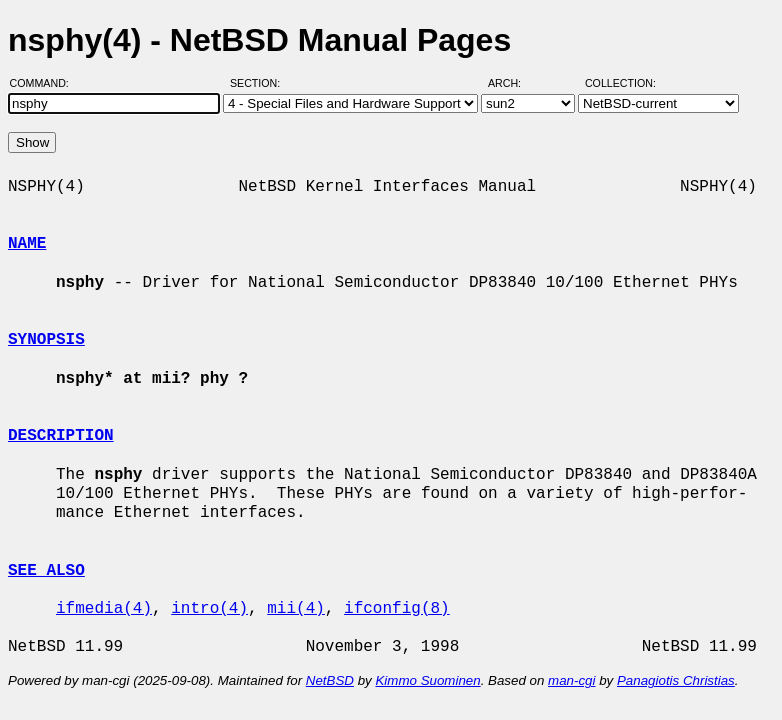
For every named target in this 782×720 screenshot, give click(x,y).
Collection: (620, 83)
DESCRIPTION (61, 436)
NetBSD (330, 680)
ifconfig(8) (397, 609)
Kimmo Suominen (427, 680)
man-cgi (571, 680)
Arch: (513, 83)
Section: (259, 83)
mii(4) (296, 609)
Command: (45, 83)
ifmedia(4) (104, 609)
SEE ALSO (46, 571)
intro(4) (209, 609)
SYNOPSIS (46, 340)
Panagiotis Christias (676, 680)
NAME (27, 244)
